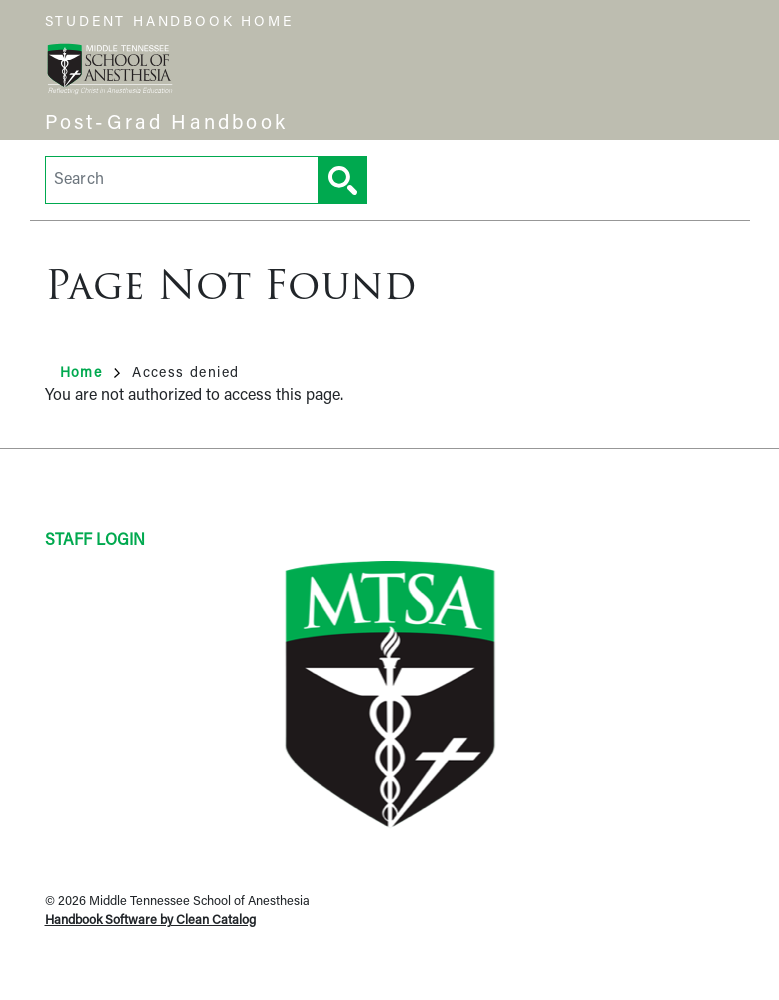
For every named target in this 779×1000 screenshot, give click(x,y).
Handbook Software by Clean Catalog (150, 920)
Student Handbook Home (169, 22)
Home (90, 373)
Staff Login (95, 541)
